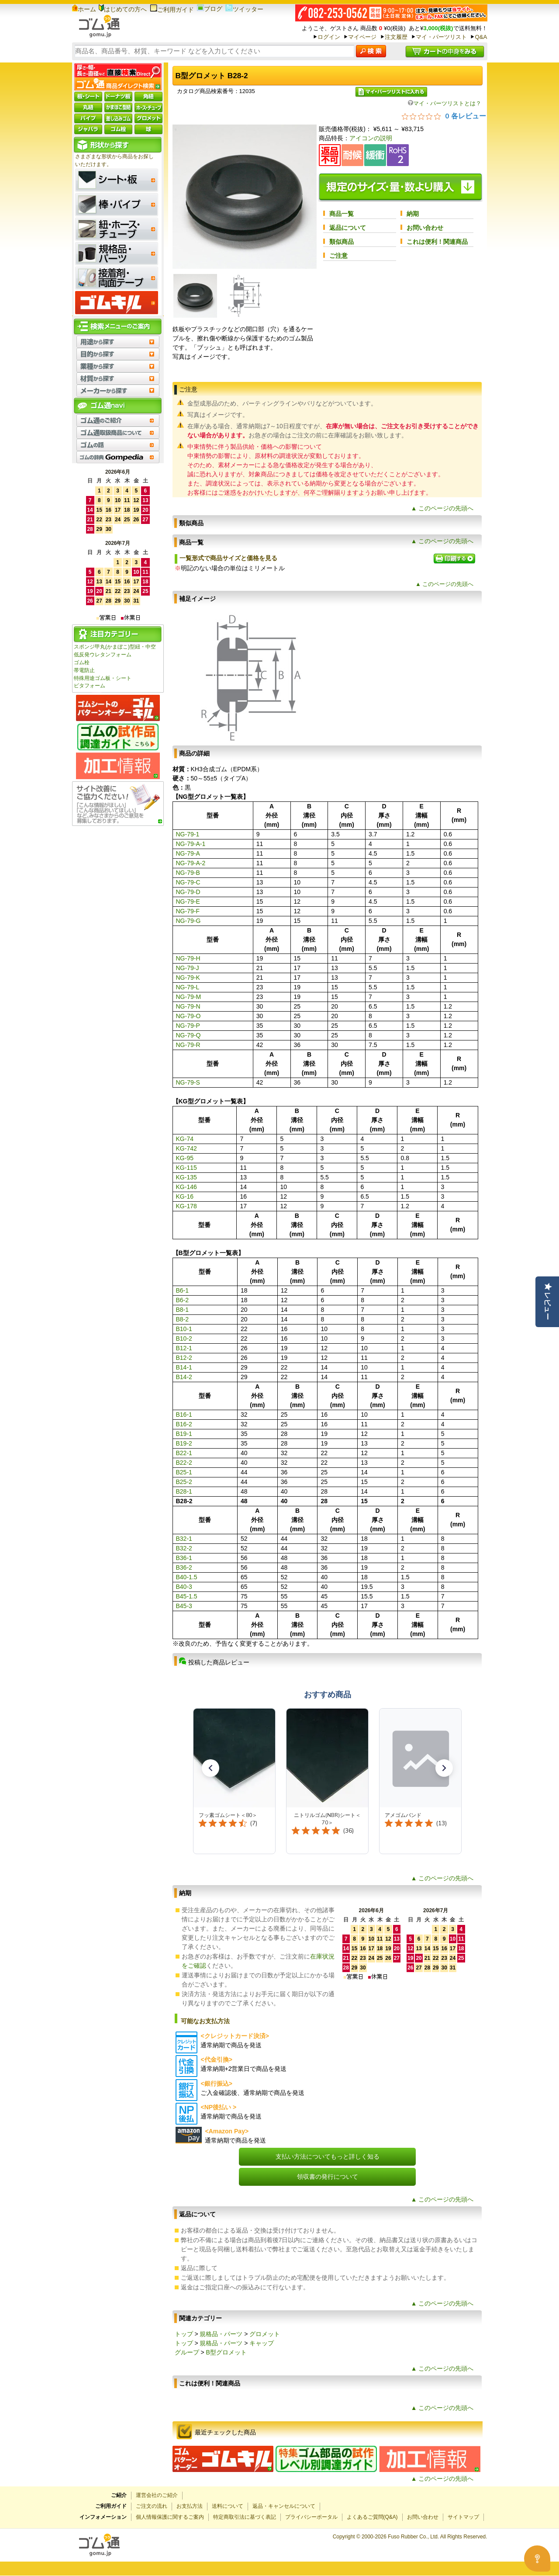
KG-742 (186, 1148)
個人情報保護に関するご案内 (170, 2517)
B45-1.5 (186, 1596)
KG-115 (186, 1167)
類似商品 (341, 241)
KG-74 (184, 1138)
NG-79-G (188, 920)
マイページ (362, 37)
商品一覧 (341, 213)
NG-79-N (188, 1006)
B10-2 (184, 1338)
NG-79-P (188, 1025)
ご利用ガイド (172, 9)
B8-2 (182, 1319)
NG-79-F (188, 911)
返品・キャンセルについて (283, 2506)
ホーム (84, 9)
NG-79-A (188, 853)
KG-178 (186, 1206)
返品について (347, 227)
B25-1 (184, 1472)
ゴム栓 (82, 662)
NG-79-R (188, 1044)
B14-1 (184, 1367)
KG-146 (186, 1186)
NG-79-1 (188, 834)
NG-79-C (188, 882)
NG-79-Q (188, 1035)
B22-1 (184, 1452)
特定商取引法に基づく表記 (244, 2517)
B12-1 (184, 1348)
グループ (187, 2352)
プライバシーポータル (311, 2517)
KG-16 (184, 1196)
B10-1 (184, 1328)
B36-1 (184, 1557)
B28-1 (184, 1491)
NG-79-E (188, 901)
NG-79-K (188, 977)
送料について (227, 2506)
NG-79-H (188, 958)
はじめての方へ (123, 9)
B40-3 (184, 1586)
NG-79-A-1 (191, 843)
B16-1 (184, 1414)
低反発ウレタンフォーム (102, 655)
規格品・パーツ (221, 2333)
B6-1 (182, 1290)
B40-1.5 (186, 1577)
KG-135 (186, 1177)
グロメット (264, 2333)
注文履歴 (396, 37)
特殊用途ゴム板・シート (102, 678)
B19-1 (184, 1433)
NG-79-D (188, 891)
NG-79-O (188, 1015)
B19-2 (184, 1443)
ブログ (209, 8)
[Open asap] (537, 2558)
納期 (413, 213)
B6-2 (182, 1300)
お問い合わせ (425, 227)
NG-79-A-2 (191, 863)
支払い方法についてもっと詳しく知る (328, 2156)
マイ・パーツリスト (441, 37)
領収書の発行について (327, 2176)
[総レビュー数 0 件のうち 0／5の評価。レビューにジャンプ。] (444, 115)
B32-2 (184, 1548)
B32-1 (184, 1538)
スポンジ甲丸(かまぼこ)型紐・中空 (115, 647)
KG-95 (184, 1158)
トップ (184, 2333)
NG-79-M (188, 996)
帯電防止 (84, 670)
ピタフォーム (89, 686)
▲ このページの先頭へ (442, 508)
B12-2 (184, 1357)
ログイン (328, 37)
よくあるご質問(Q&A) (372, 2517)
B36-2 (184, 1567)
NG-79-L (188, 987)
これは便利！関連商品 (437, 241)
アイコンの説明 (370, 138)
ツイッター (244, 9)
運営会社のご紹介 (157, 2495)
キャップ (261, 2343)
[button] (210, 1768)
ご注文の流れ (151, 2506)
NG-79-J (187, 967)
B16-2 (184, 1424)
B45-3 (184, 1605)
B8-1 (182, 1309)
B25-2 (184, 1481)
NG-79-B (188, 872)
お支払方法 (189, 2506)
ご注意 (338, 255)
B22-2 (184, 1462)
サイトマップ (463, 2517)
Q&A (481, 37)
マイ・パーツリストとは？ (444, 103)
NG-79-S (188, 1082)
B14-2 (184, 1376)
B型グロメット (226, 2352)
